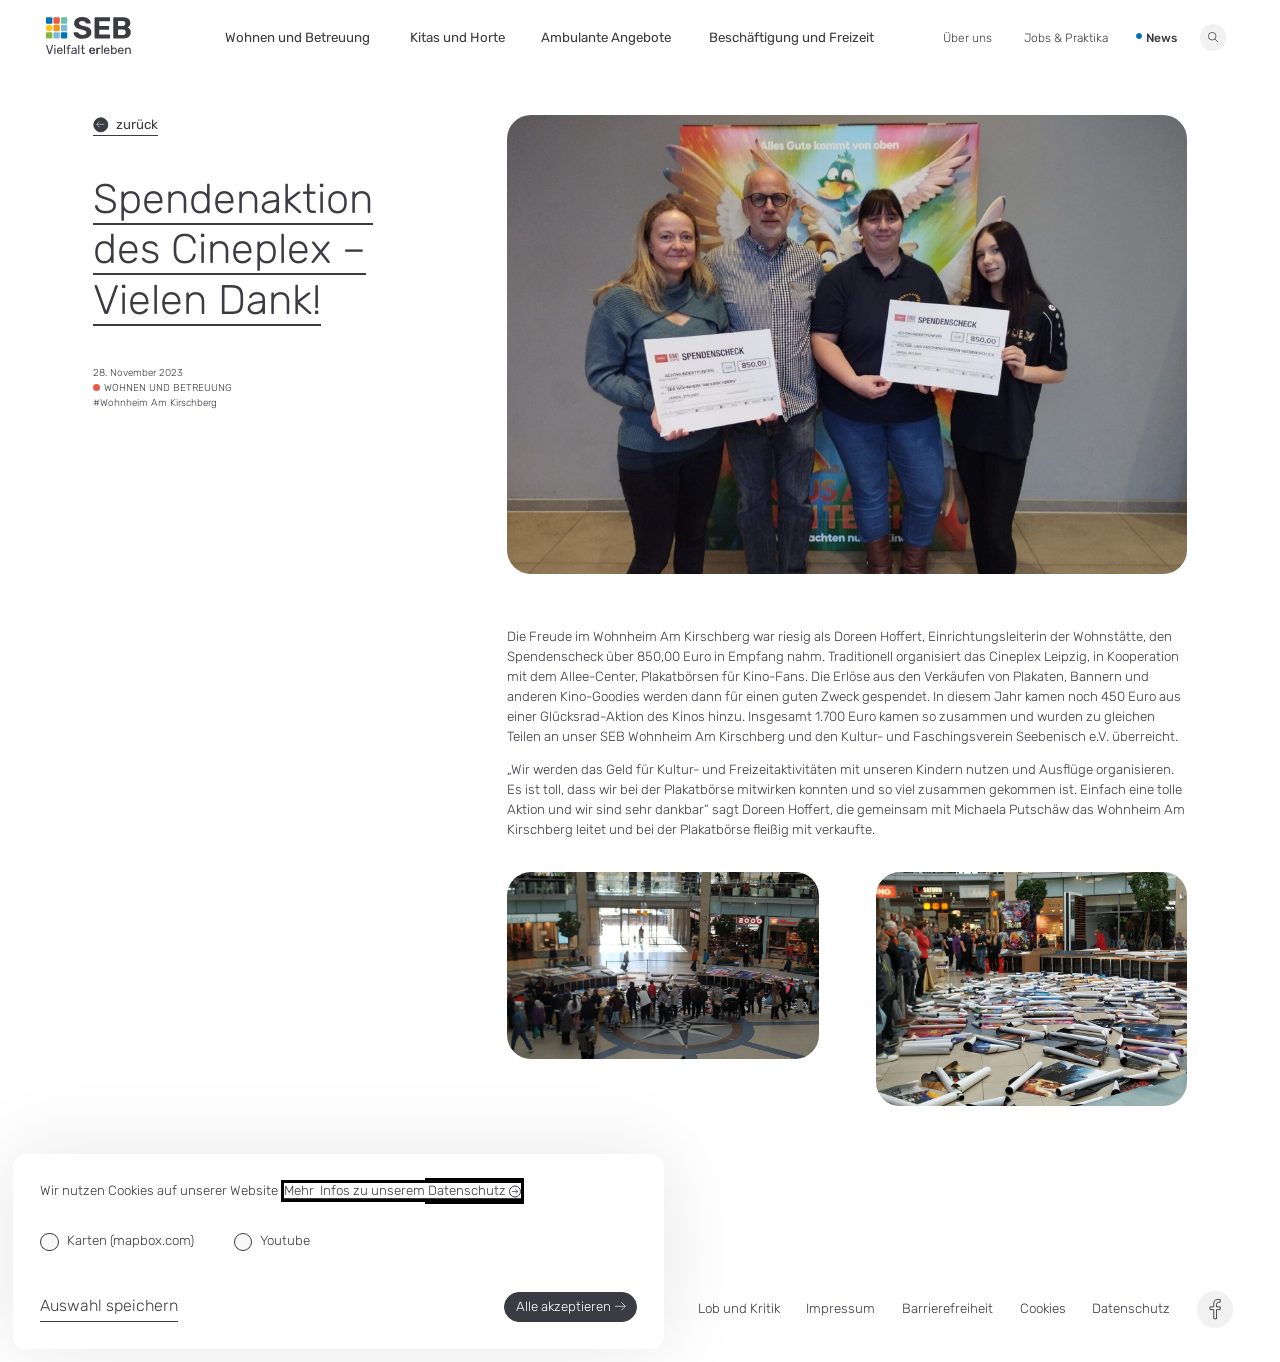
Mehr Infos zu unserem (402, 1191)
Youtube (285, 1240)
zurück (125, 125)
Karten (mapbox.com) (130, 1240)
